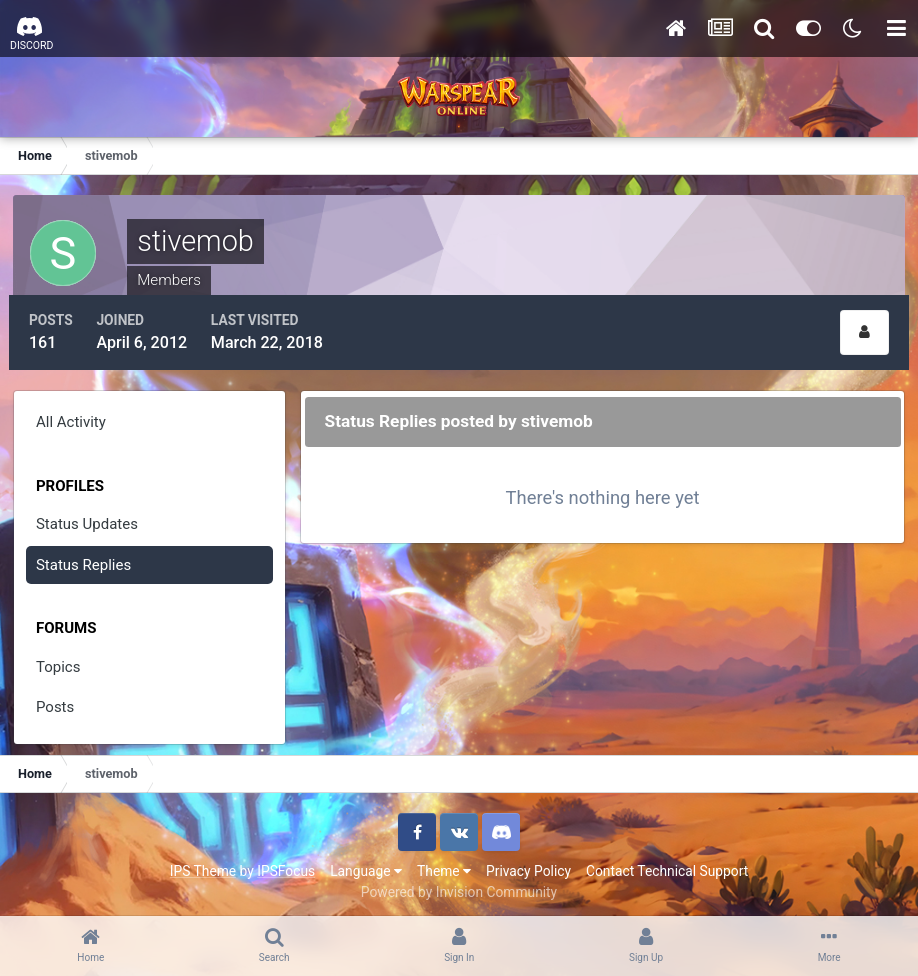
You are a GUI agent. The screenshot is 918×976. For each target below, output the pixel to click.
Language (366, 864)
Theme (444, 864)
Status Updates (89, 518)
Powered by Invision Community (459, 885)
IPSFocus (286, 864)
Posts (57, 701)
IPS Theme (203, 864)
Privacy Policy (528, 864)
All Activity (73, 416)
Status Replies (85, 558)
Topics (60, 660)
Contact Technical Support (667, 864)
